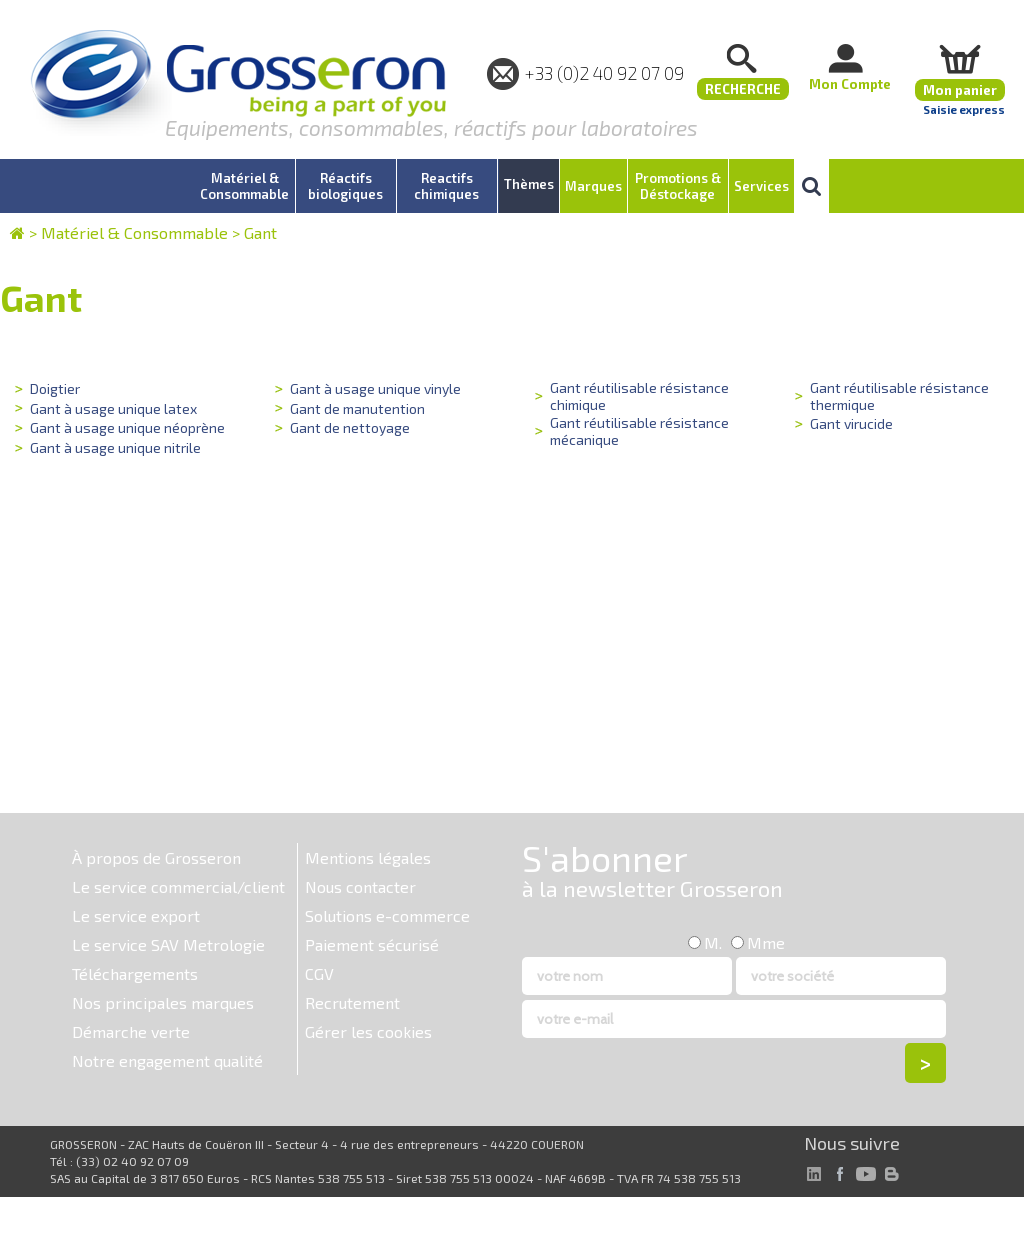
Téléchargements (135, 973)
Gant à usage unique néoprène (126, 426)
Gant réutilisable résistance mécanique (636, 429)
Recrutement (352, 1002)
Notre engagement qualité (167, 1060)
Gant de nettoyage (348, 426)
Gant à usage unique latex (112, 407)
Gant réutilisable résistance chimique (636, 395)
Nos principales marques (163, 1002)
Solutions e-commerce (387, 915)
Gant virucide (851, 422)
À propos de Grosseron (156, 857)
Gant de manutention (356, 407)
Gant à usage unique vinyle (374, 388)
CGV (319, 973)
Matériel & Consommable (134, 232)
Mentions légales (368, 857)
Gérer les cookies (368, 1031)
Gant (260, 232)
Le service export (136, 915)
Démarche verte (131, 1031)
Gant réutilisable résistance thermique (896, 395)
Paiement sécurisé (372, 944)
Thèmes (529, 184)
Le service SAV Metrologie (168, 944)
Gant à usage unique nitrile (114, 445)
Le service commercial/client (178, 886)
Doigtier (54, 388)
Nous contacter (360, 886)
